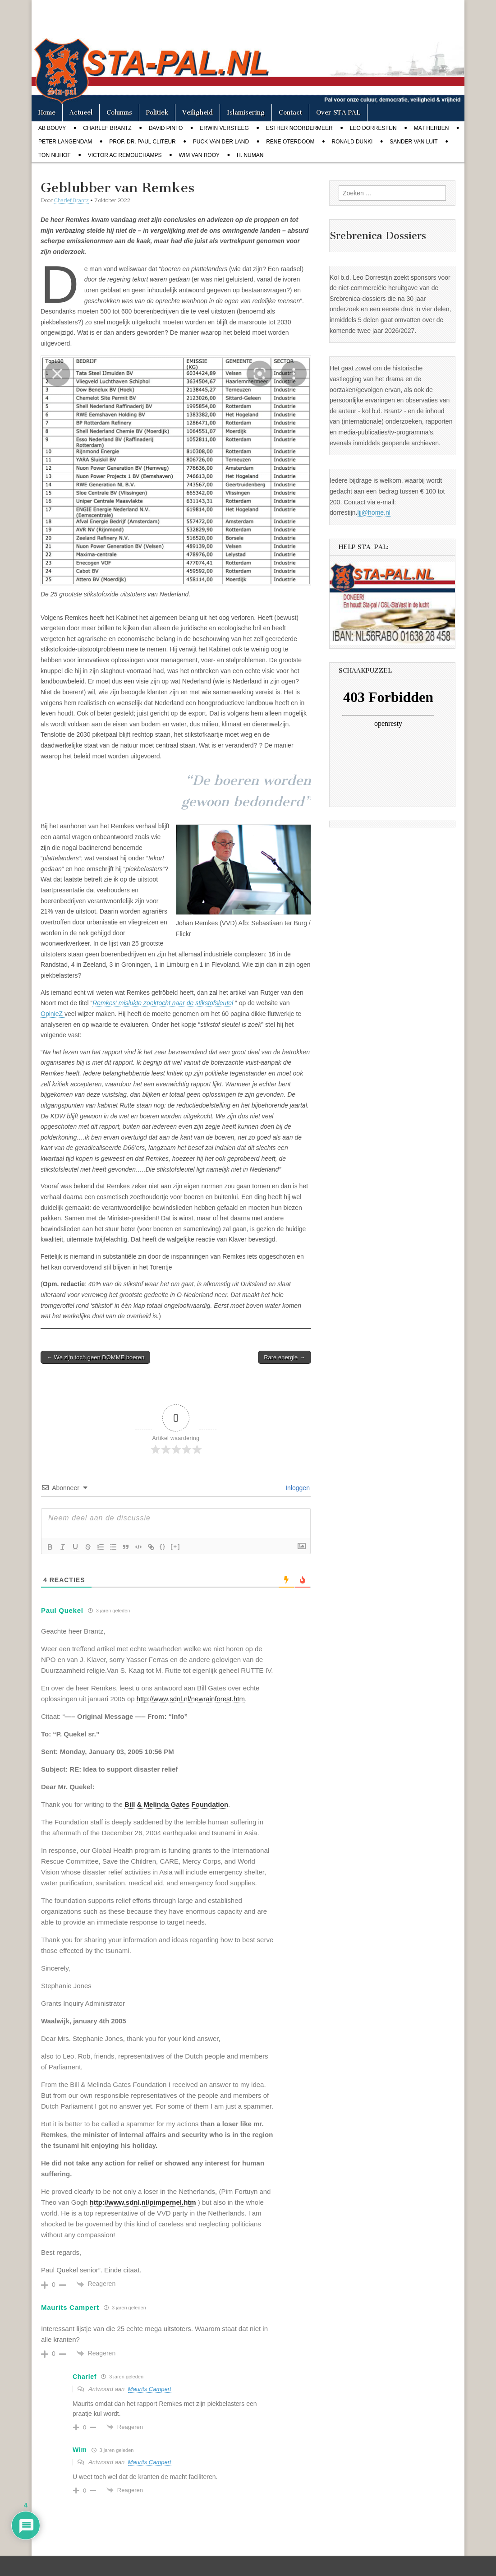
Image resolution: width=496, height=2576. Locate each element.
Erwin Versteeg (224, 128)
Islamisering (246, 112)
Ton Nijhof (54, 155)
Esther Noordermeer (299, 128)
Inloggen (297, 1487)
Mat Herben (431, 128)
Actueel (80, 112)
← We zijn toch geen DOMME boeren (95, 1357)
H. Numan (250, 155)
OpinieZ (52, 1013)
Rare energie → (284, 1357)
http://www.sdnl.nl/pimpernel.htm (143, 2202)
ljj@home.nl (374, 512)
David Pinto (166, 128)
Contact (290, 112)
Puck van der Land (221, 141)
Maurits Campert (149, 2389)
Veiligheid (197, 112)
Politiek (157, 112)
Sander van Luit (413, 141)
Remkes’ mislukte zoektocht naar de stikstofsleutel (162, 1002)
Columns (119, 112)
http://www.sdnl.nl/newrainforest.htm (191, 1699)
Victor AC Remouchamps (125, 155)
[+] (175, 1546)
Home (46, 112)
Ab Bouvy (52, 128)
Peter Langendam (65, 141)
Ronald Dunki (352, 141)
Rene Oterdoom (290, 141)
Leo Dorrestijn (373, 128)
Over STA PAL (338, 112)
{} (163, 1546)
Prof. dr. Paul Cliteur (142, 141)
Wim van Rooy (199, 155)
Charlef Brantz (107, 128)
